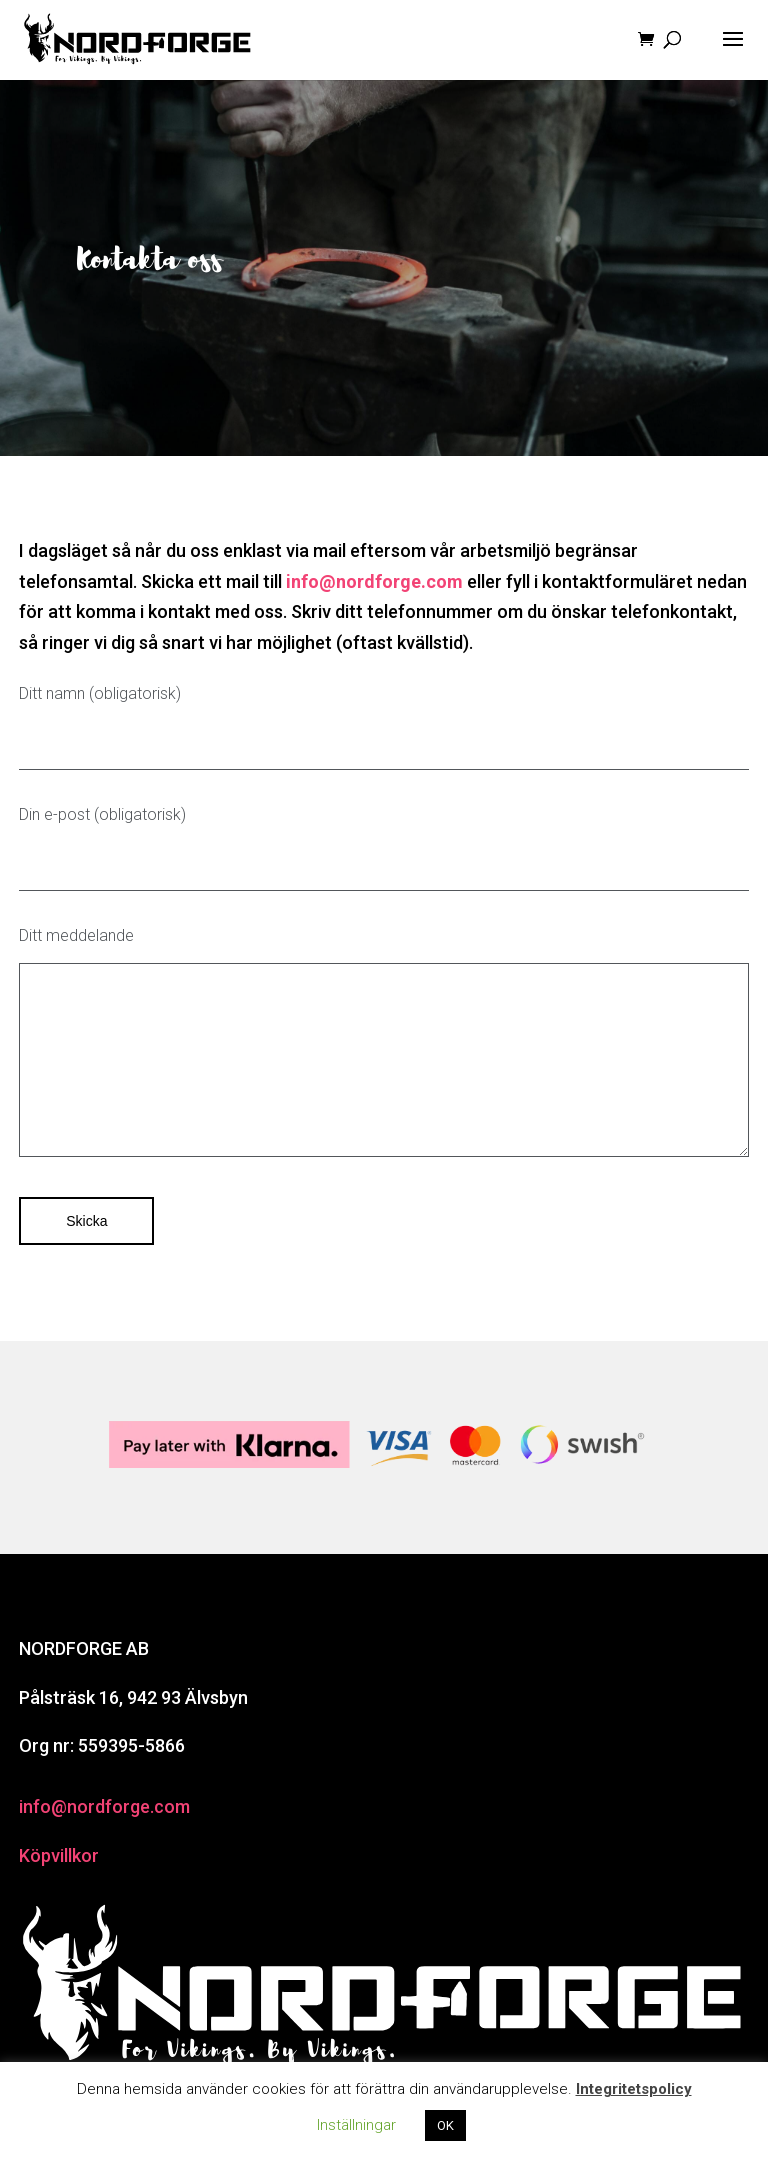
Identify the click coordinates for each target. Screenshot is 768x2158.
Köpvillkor (59, 1855)
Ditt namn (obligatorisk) (384, 727)
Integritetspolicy (634, 2089)
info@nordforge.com (104, 1806)
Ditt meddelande (384, 1047)
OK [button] (445, 2125)
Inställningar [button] (356, 2125)
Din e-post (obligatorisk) (384, 848)
